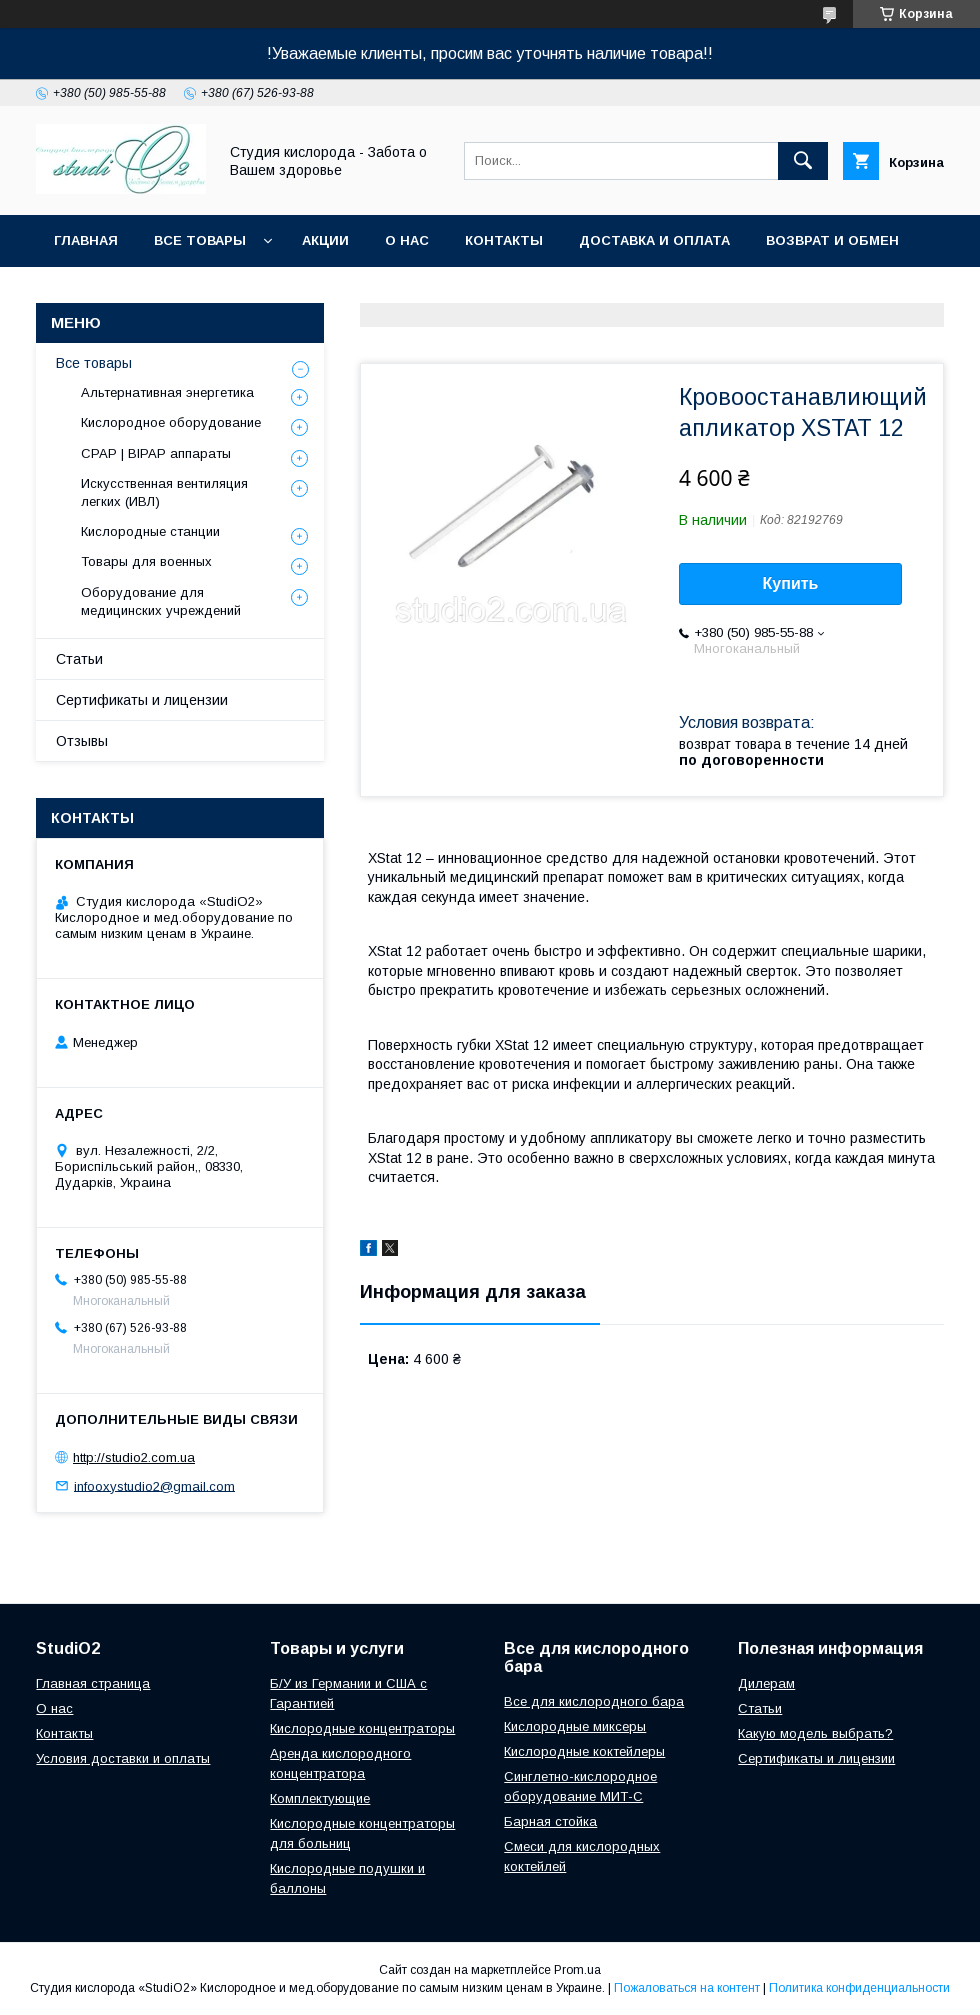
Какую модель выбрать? (815, 1733)
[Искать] (803, 161)
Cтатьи (760, 1708)
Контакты (504, 240)
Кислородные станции (150, 531)
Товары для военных (146, 561)
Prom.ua (577, 1970)
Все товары (200, 240)
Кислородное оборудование (171, 422)
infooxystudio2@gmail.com (154, 1485)
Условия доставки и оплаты (123, 1758)
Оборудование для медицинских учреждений (161, 601)
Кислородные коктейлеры (584, 1751)
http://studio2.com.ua (134, 1457)
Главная (86, 240)
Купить (791, 583)
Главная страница (93, 1683)
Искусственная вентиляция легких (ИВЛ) (164, 492)
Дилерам (766, 1683)
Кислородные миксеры (575, 1726)
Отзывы (82, 741)
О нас (407, 240)
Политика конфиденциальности (859, 1988)
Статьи (79, 659)
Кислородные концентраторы (362, 1728)
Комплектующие (320, 1798)
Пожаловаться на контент (687, 1988)
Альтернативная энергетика (167, 392)
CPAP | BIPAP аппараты (156, 453)
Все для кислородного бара (594, 1701)
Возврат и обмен (832, 240)
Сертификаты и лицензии (142, 700)
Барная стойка (550, 1821)
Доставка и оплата (654, 240)
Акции (325, 240)
